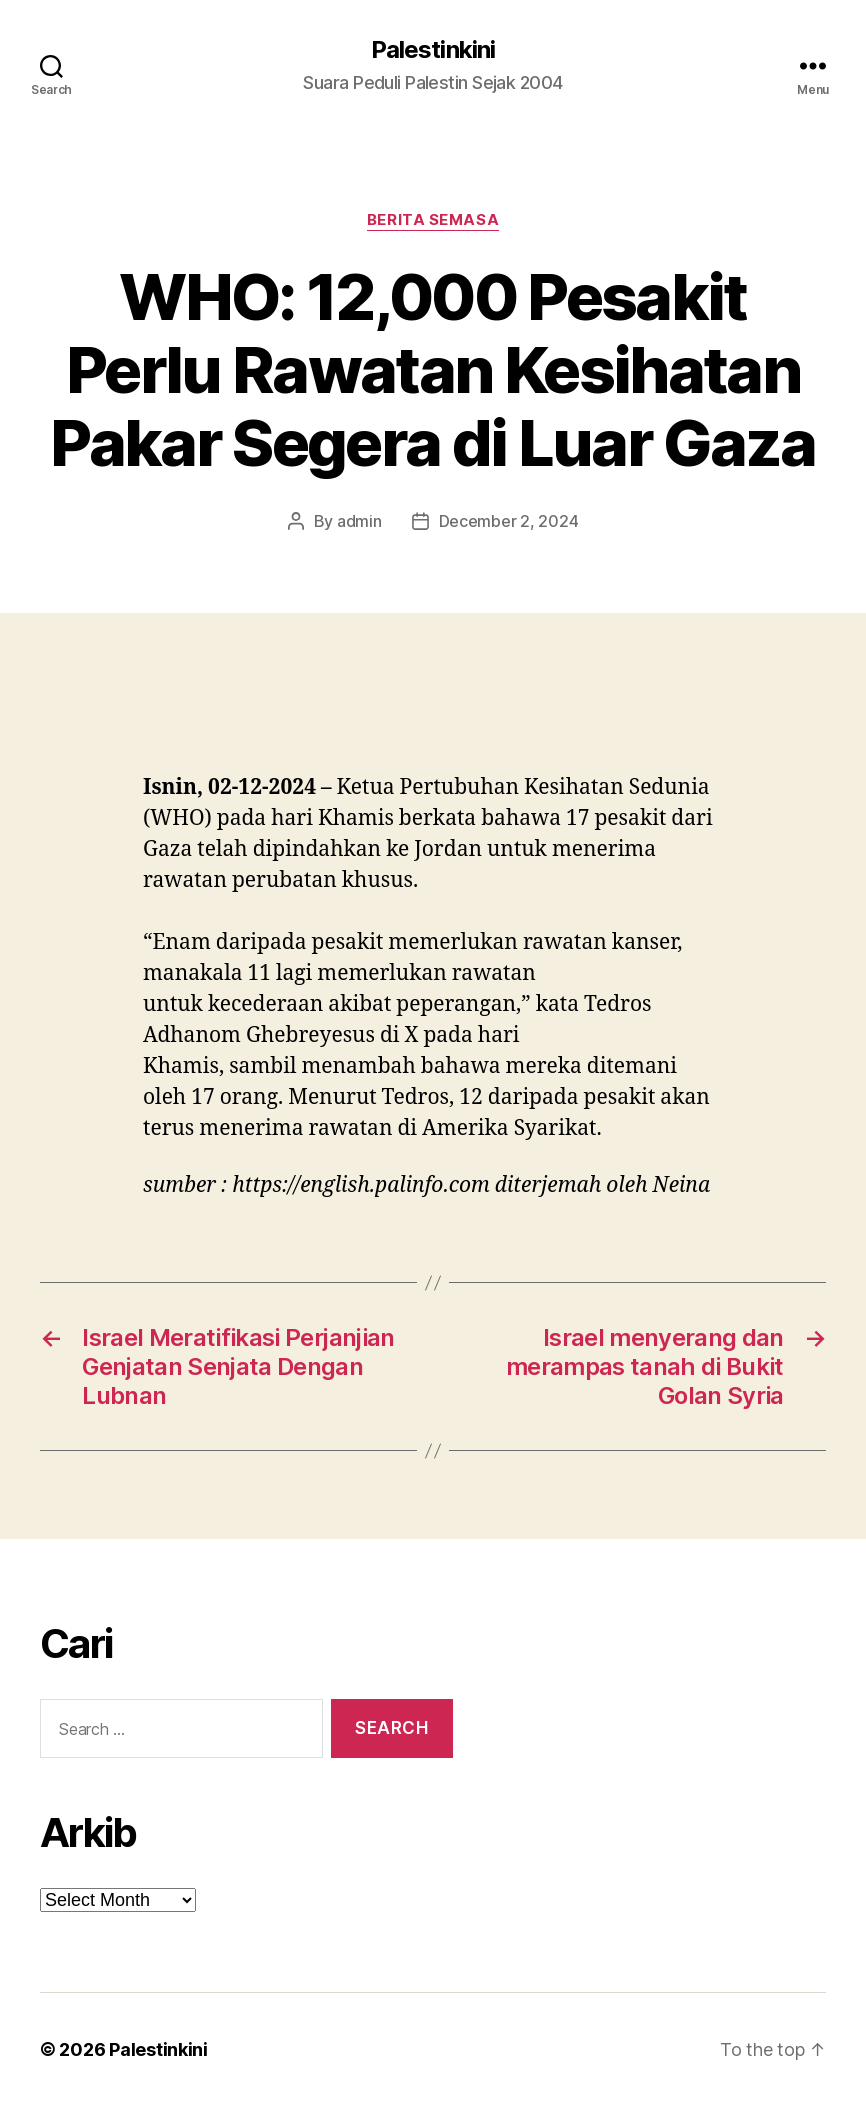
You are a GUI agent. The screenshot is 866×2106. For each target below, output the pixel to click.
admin (359, 521)
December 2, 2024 (509, 521)
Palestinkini (432, 50)
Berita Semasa (433, 220)
